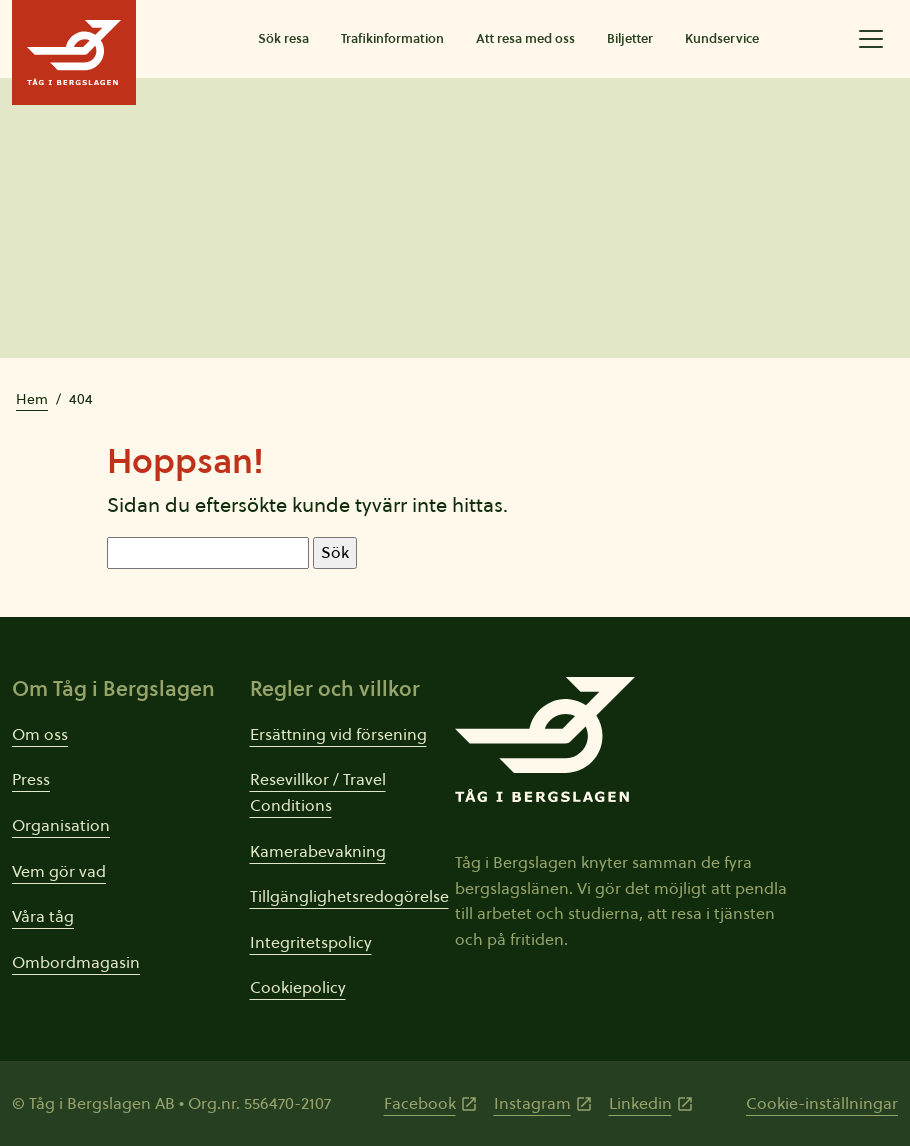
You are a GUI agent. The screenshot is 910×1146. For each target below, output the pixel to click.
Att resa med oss (525, 38)
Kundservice (722, 38)
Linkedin (640, 1103)
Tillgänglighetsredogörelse (349, 896)
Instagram (532, 1103)
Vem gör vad (59, 871)
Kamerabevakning (318, 851)
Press (31, 779)
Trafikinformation (392, 38)
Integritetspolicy (311, 942)
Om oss (40, 734)
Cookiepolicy (298, 987)
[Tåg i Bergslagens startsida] (74, 52)
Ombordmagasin (76, 962)
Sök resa (283, 38)
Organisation (61, 825)
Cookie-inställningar (822, 1103)
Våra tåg (43, 916)
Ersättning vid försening (338, 734)
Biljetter (630, 38)
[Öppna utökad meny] (871, 39)
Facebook (420, 1103)
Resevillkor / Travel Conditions (318, 792)
